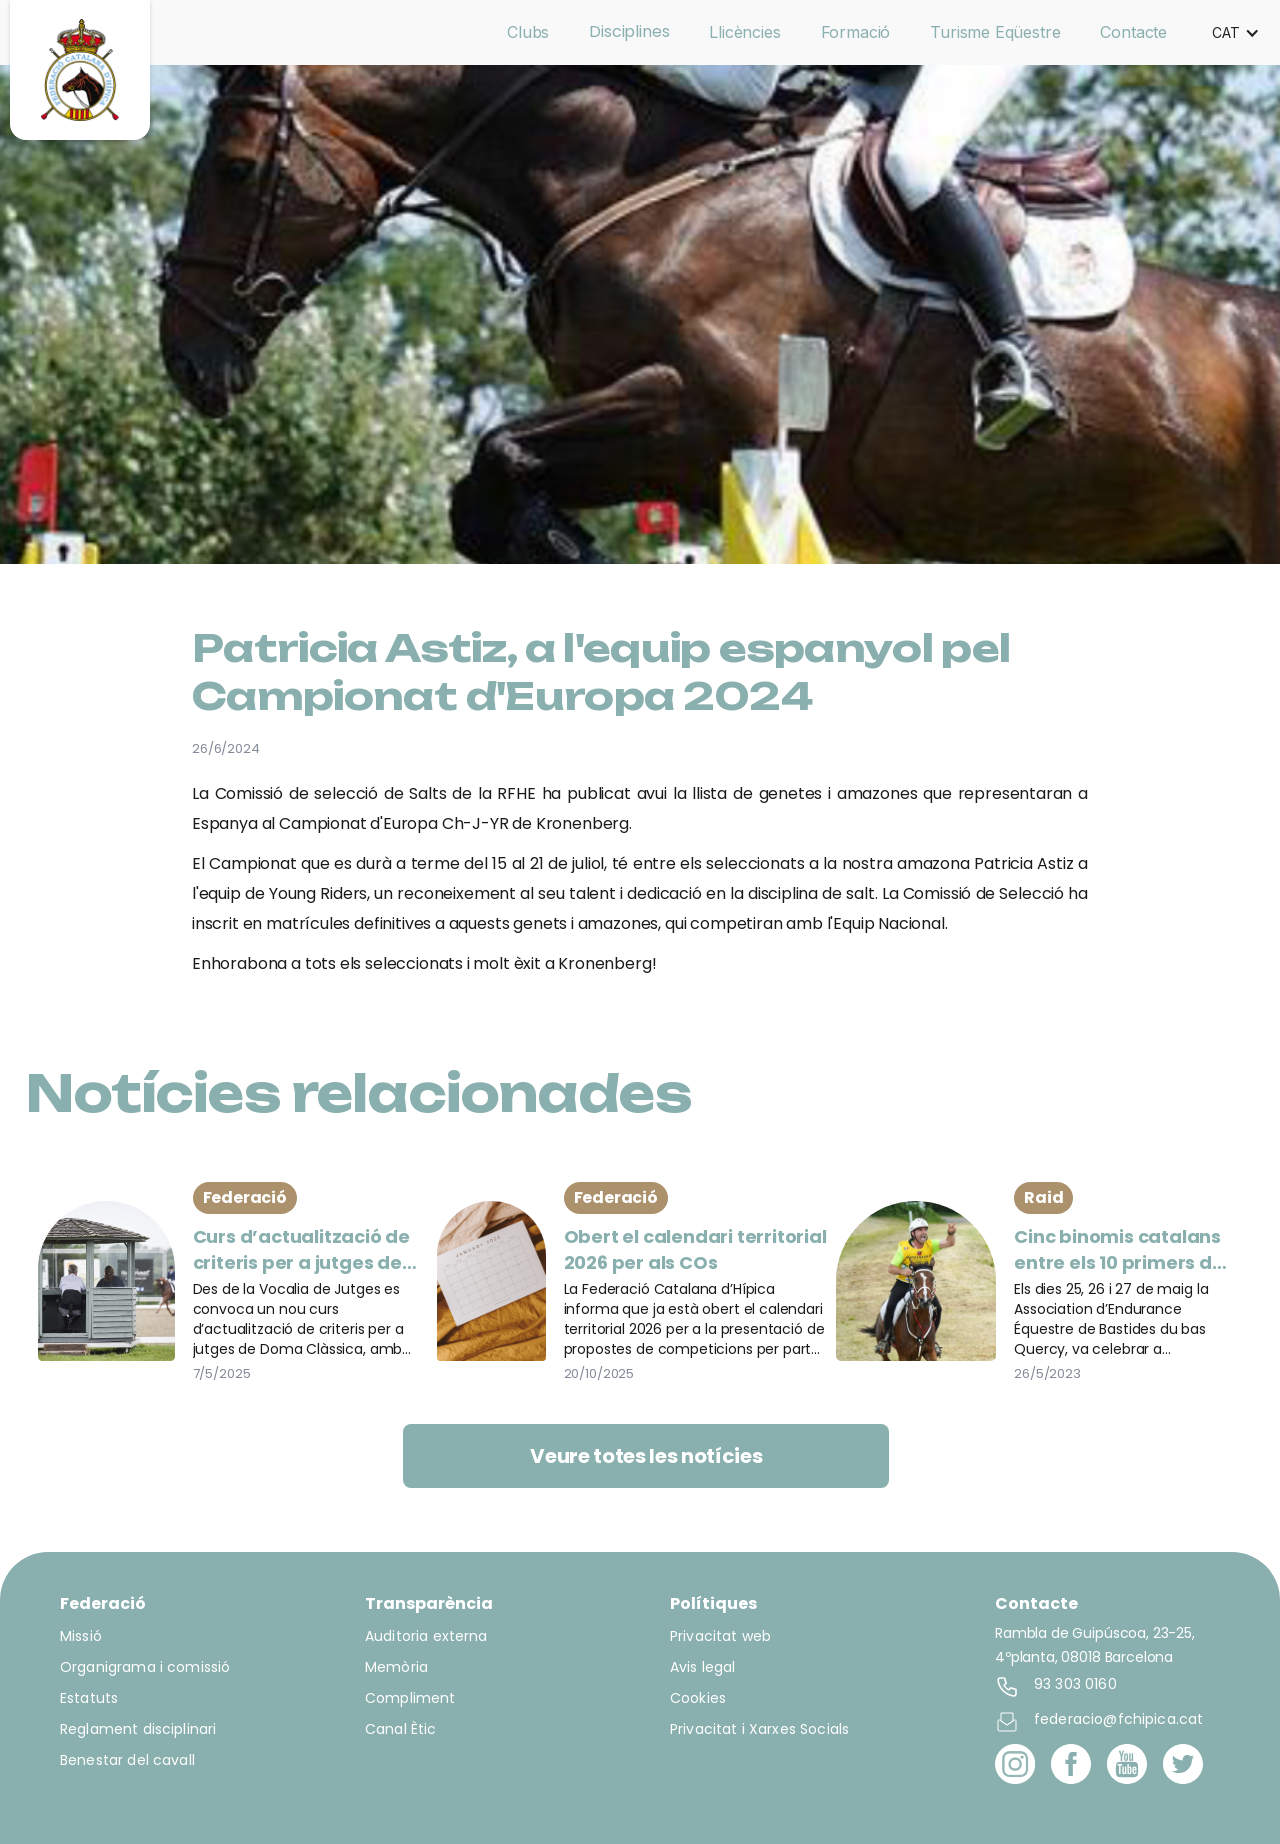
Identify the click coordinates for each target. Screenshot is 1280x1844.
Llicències (744, 32)
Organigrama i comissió (145, 1667)
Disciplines (629, 31)
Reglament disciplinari (138, 1729)
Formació (856, 32)
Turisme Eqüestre (995, 32)
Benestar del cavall (127, 1760)
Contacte (1133, 32)
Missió (81, 1636)
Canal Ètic (401, 1729)
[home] (80, 70)
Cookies (698, 1698)
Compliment (410, 1698)
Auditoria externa (426, 1636)
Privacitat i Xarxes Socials (759, 1729)
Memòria (396, 1667)
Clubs (528, 32)
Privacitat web (720, 1636)
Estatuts (89, 1698)
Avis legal (703, 1667)
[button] (1236, 33)
